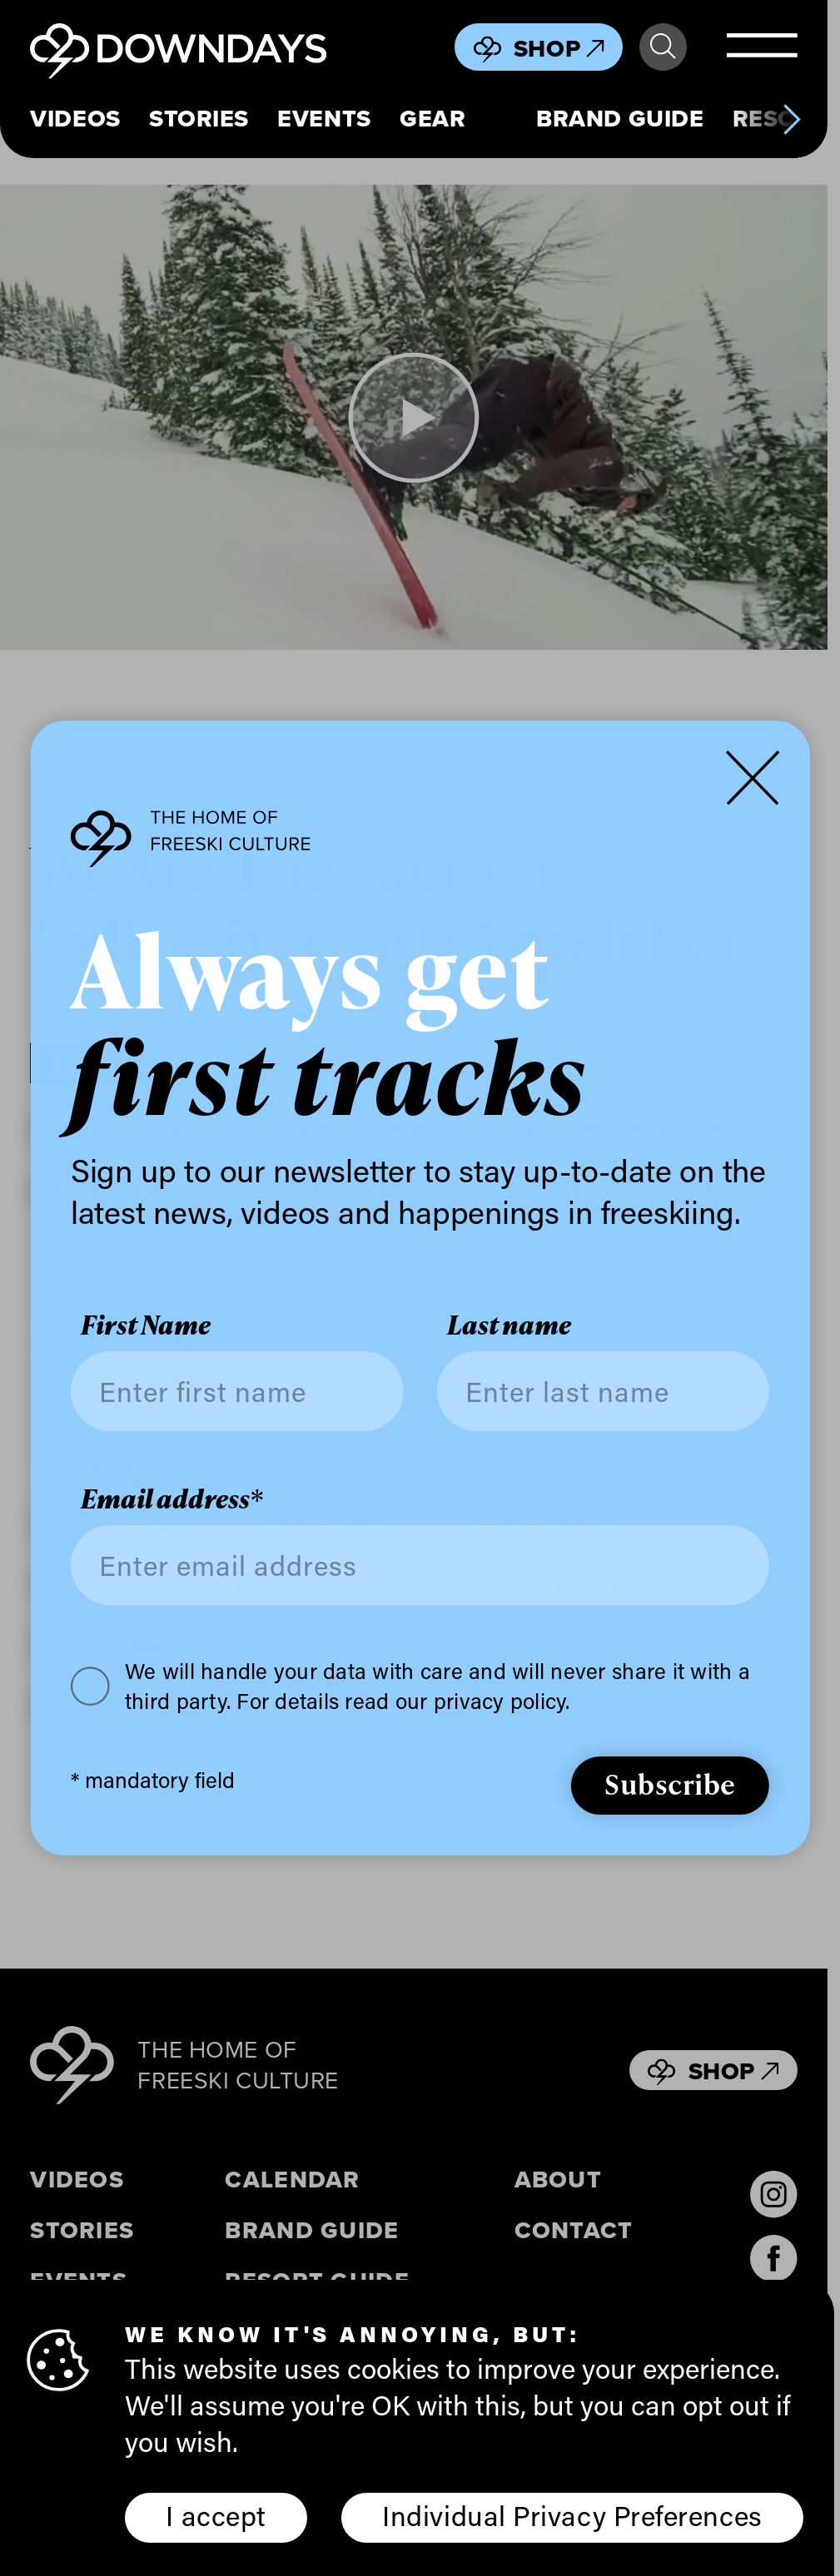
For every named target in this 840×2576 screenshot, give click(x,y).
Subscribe (670, 1783)
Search (662, 46)
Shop (559, 48)
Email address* (172, 1499)
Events (323, 118)
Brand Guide (619, 118)
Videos (75, 118)
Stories (199, 118)
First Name (146, 1325)
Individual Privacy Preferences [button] (572, 2515)
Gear (432, 118)
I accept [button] (216, 2515)
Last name (509, 1325)
